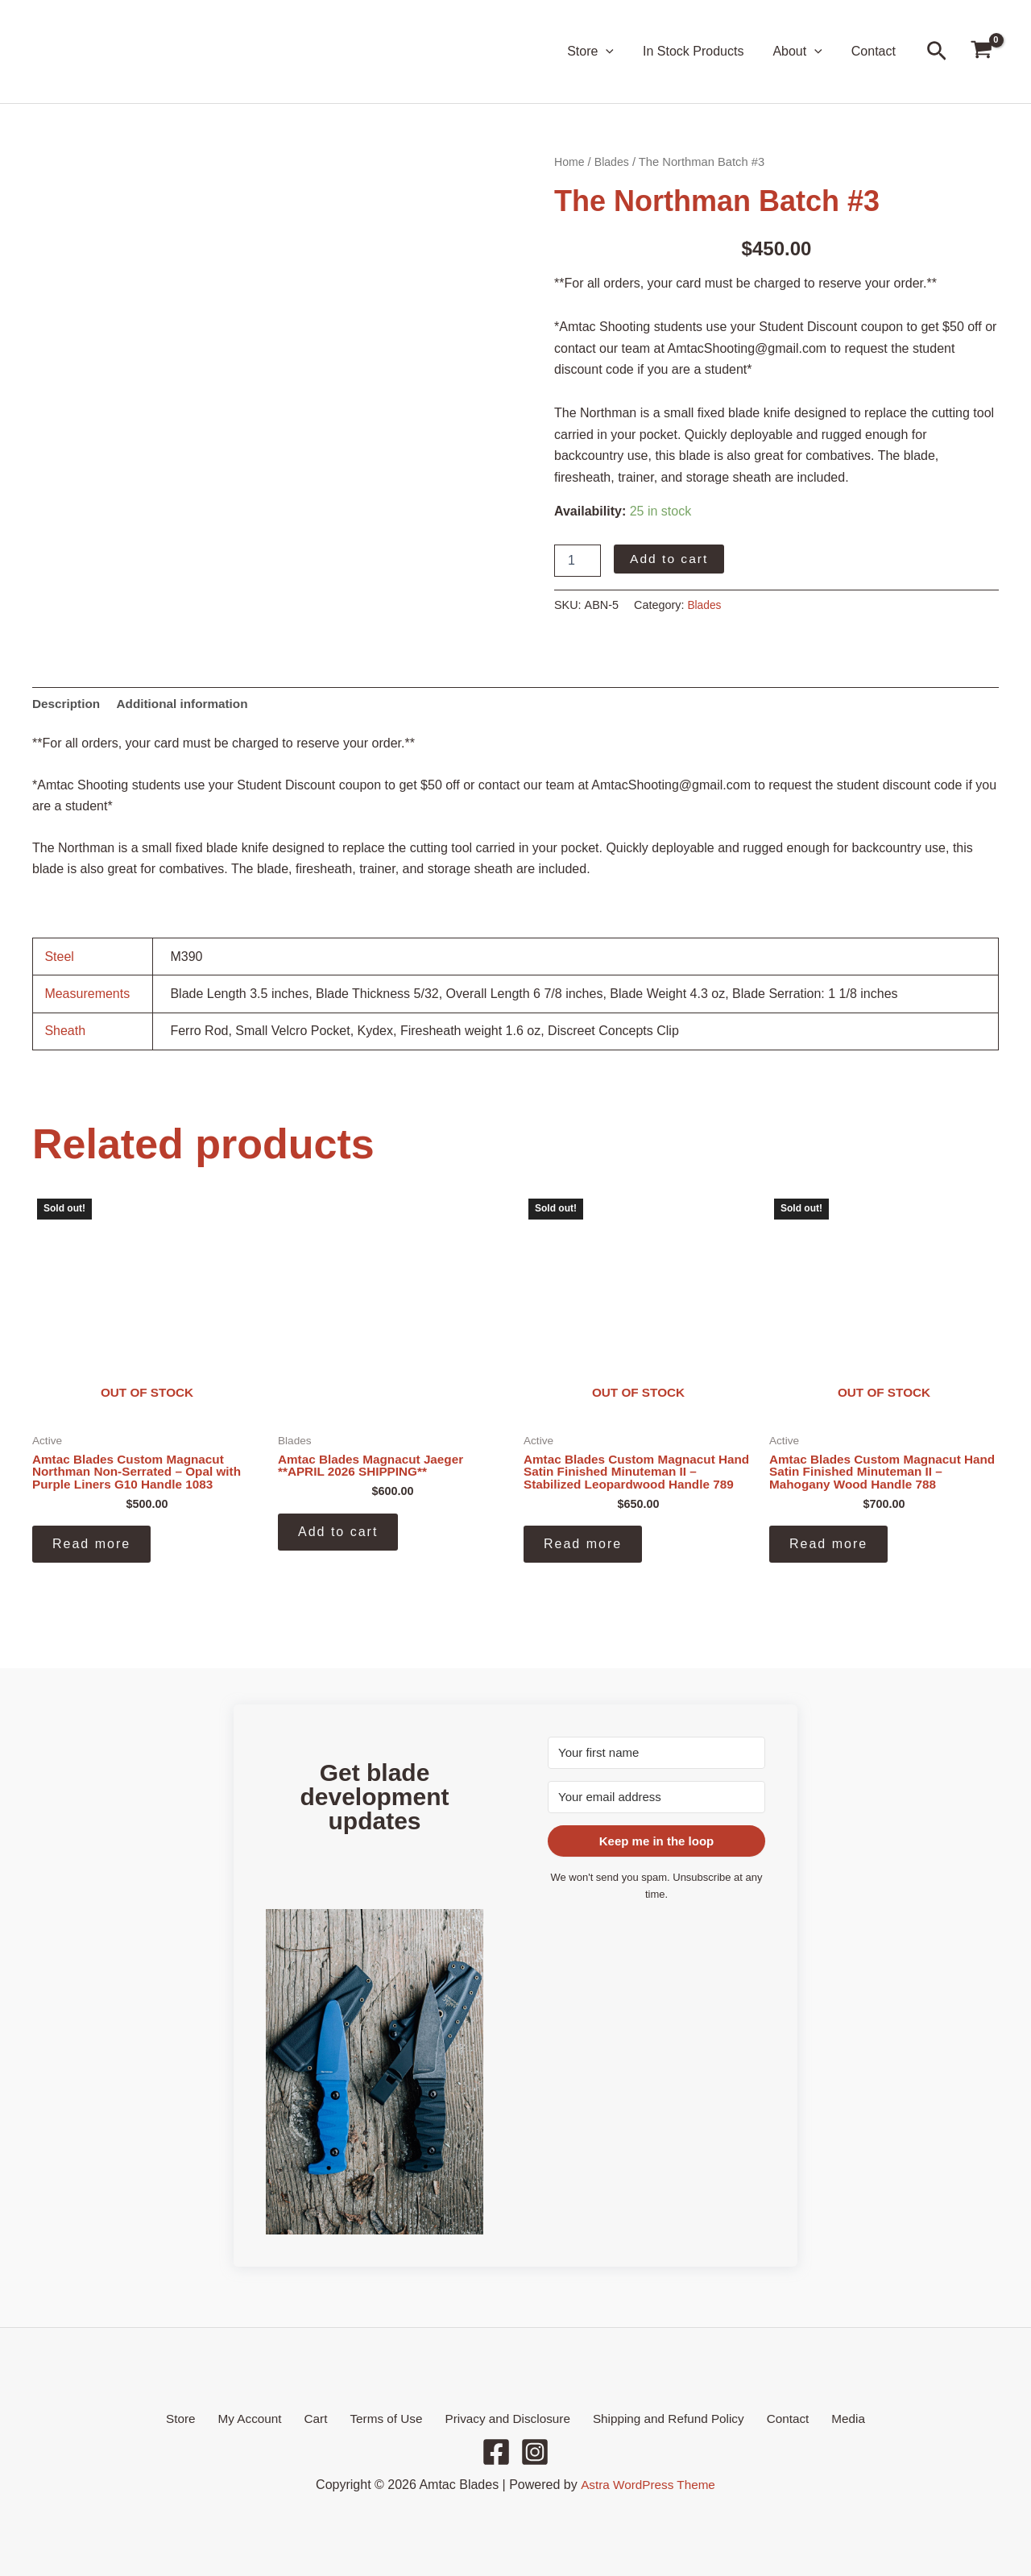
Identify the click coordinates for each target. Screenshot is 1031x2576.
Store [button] (601, 51)
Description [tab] (67, 703)
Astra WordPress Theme (648, 2484)
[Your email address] (656, 1795)
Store (202, 2418)
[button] (617, 51)
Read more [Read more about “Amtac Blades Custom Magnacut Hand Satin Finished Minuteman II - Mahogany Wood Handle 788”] (828, 1548)
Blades (614, 161)
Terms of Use (385, 2418)
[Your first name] (656, 1751)
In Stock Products (701, 51)
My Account (264, 2418)
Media (826, 2418)
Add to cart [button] (338, 1535)
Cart (322, 2418)
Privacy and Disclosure (502, 2418)
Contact (875, 51)
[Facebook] (496, 2451)
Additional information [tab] (188, 703)
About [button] (801, 51)
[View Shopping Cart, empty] (981, 52)
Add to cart (670, 558)
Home (570, 161)
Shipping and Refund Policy (659, 2418)
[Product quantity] (577, 561)
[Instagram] (534, 2451)
